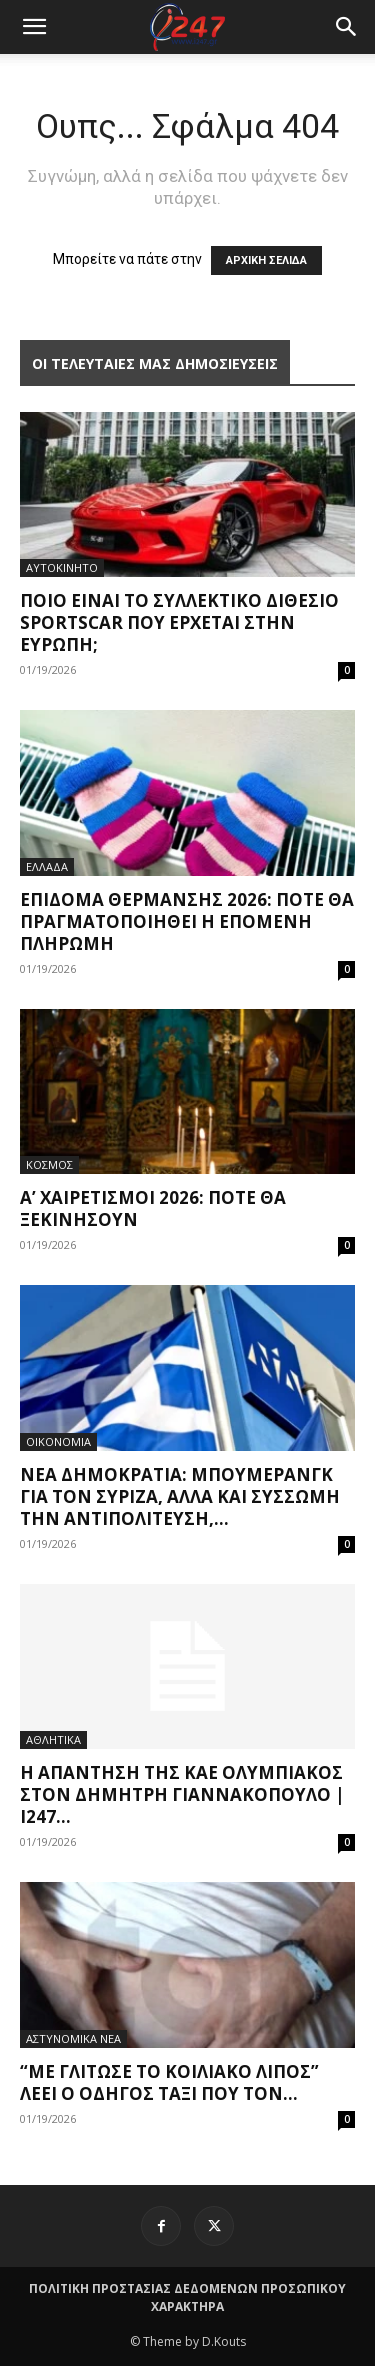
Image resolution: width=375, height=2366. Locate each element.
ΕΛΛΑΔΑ (47, 866)
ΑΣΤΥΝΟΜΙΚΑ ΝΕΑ (73, 2038)
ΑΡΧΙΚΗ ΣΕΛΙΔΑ (266, 260)
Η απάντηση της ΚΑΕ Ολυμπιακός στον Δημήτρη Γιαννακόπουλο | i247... (182, 1794)
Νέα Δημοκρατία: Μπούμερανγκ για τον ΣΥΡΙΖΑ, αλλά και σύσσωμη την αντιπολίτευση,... (180, 1496)
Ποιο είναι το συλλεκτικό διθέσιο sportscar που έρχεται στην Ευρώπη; (179, 622)
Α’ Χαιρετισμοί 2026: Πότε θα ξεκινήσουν (153, 1208)
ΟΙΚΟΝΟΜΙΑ (58, 1441)
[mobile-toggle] (34, 27)
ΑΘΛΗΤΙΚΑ (53, 1739)
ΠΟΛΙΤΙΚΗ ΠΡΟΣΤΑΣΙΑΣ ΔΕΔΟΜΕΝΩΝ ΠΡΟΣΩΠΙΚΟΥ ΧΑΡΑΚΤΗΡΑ (187, 2297)
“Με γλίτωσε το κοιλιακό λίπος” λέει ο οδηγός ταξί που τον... (169, 2082)
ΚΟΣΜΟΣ (49, 1164)
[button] (347, 27)
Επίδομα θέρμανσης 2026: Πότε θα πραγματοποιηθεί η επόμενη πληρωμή (187, 921)
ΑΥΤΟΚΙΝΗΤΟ (62, 567)
